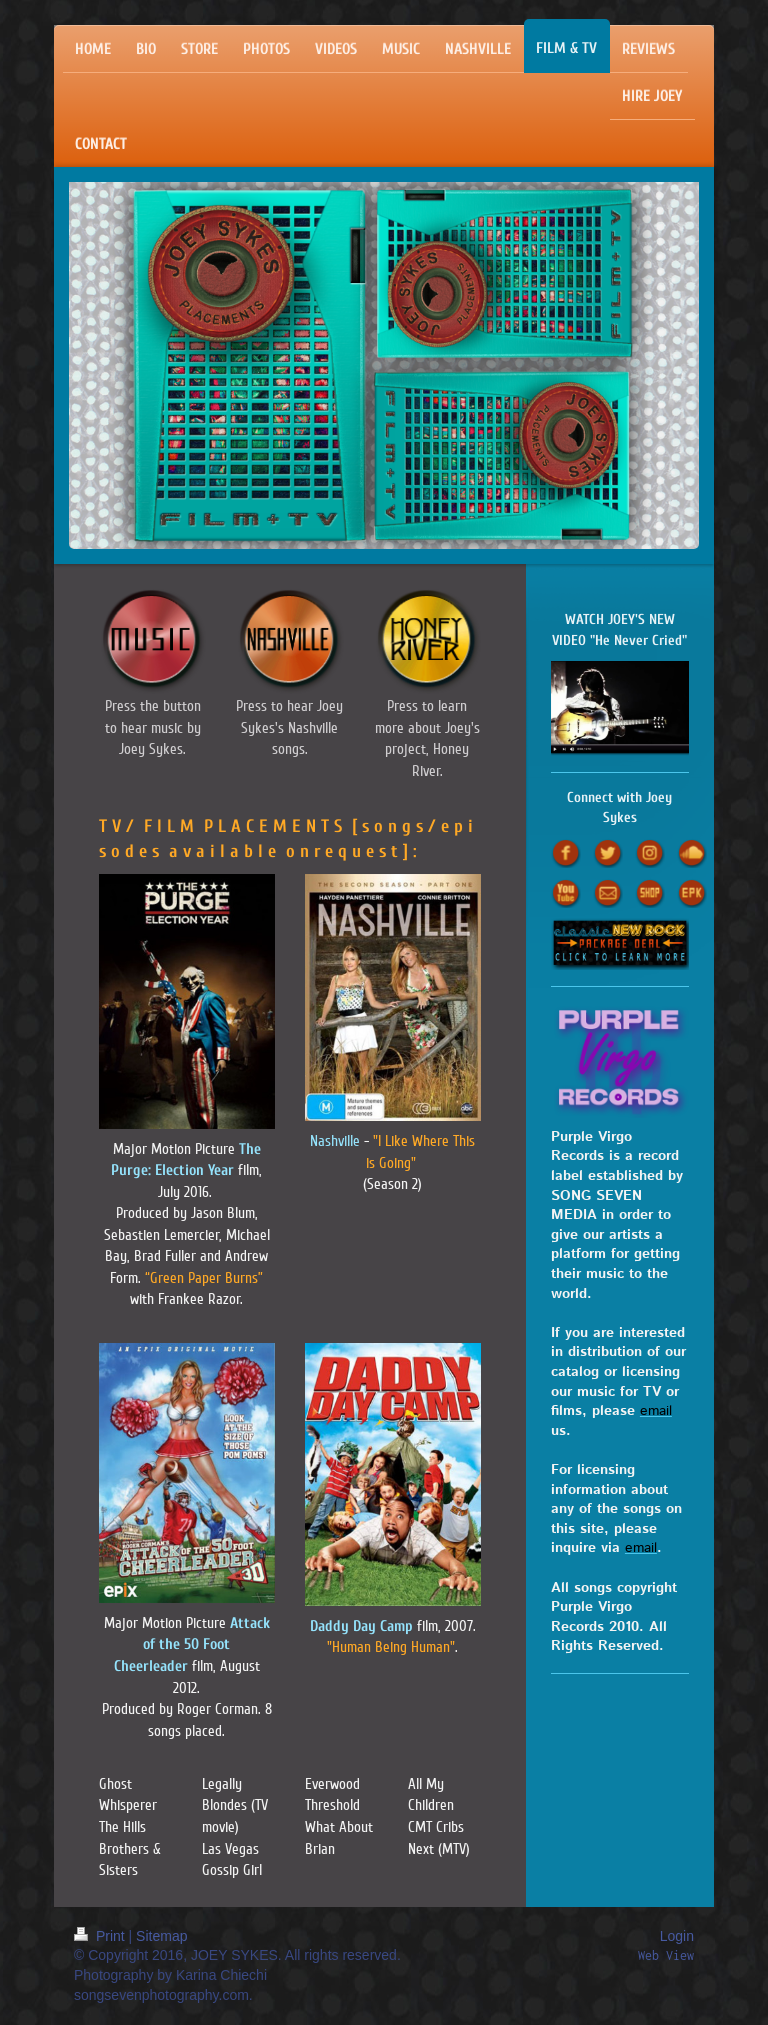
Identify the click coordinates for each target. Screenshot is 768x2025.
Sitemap (161, 1936)
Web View (666, 1955)
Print (101, 1936)
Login (677, 1936)
